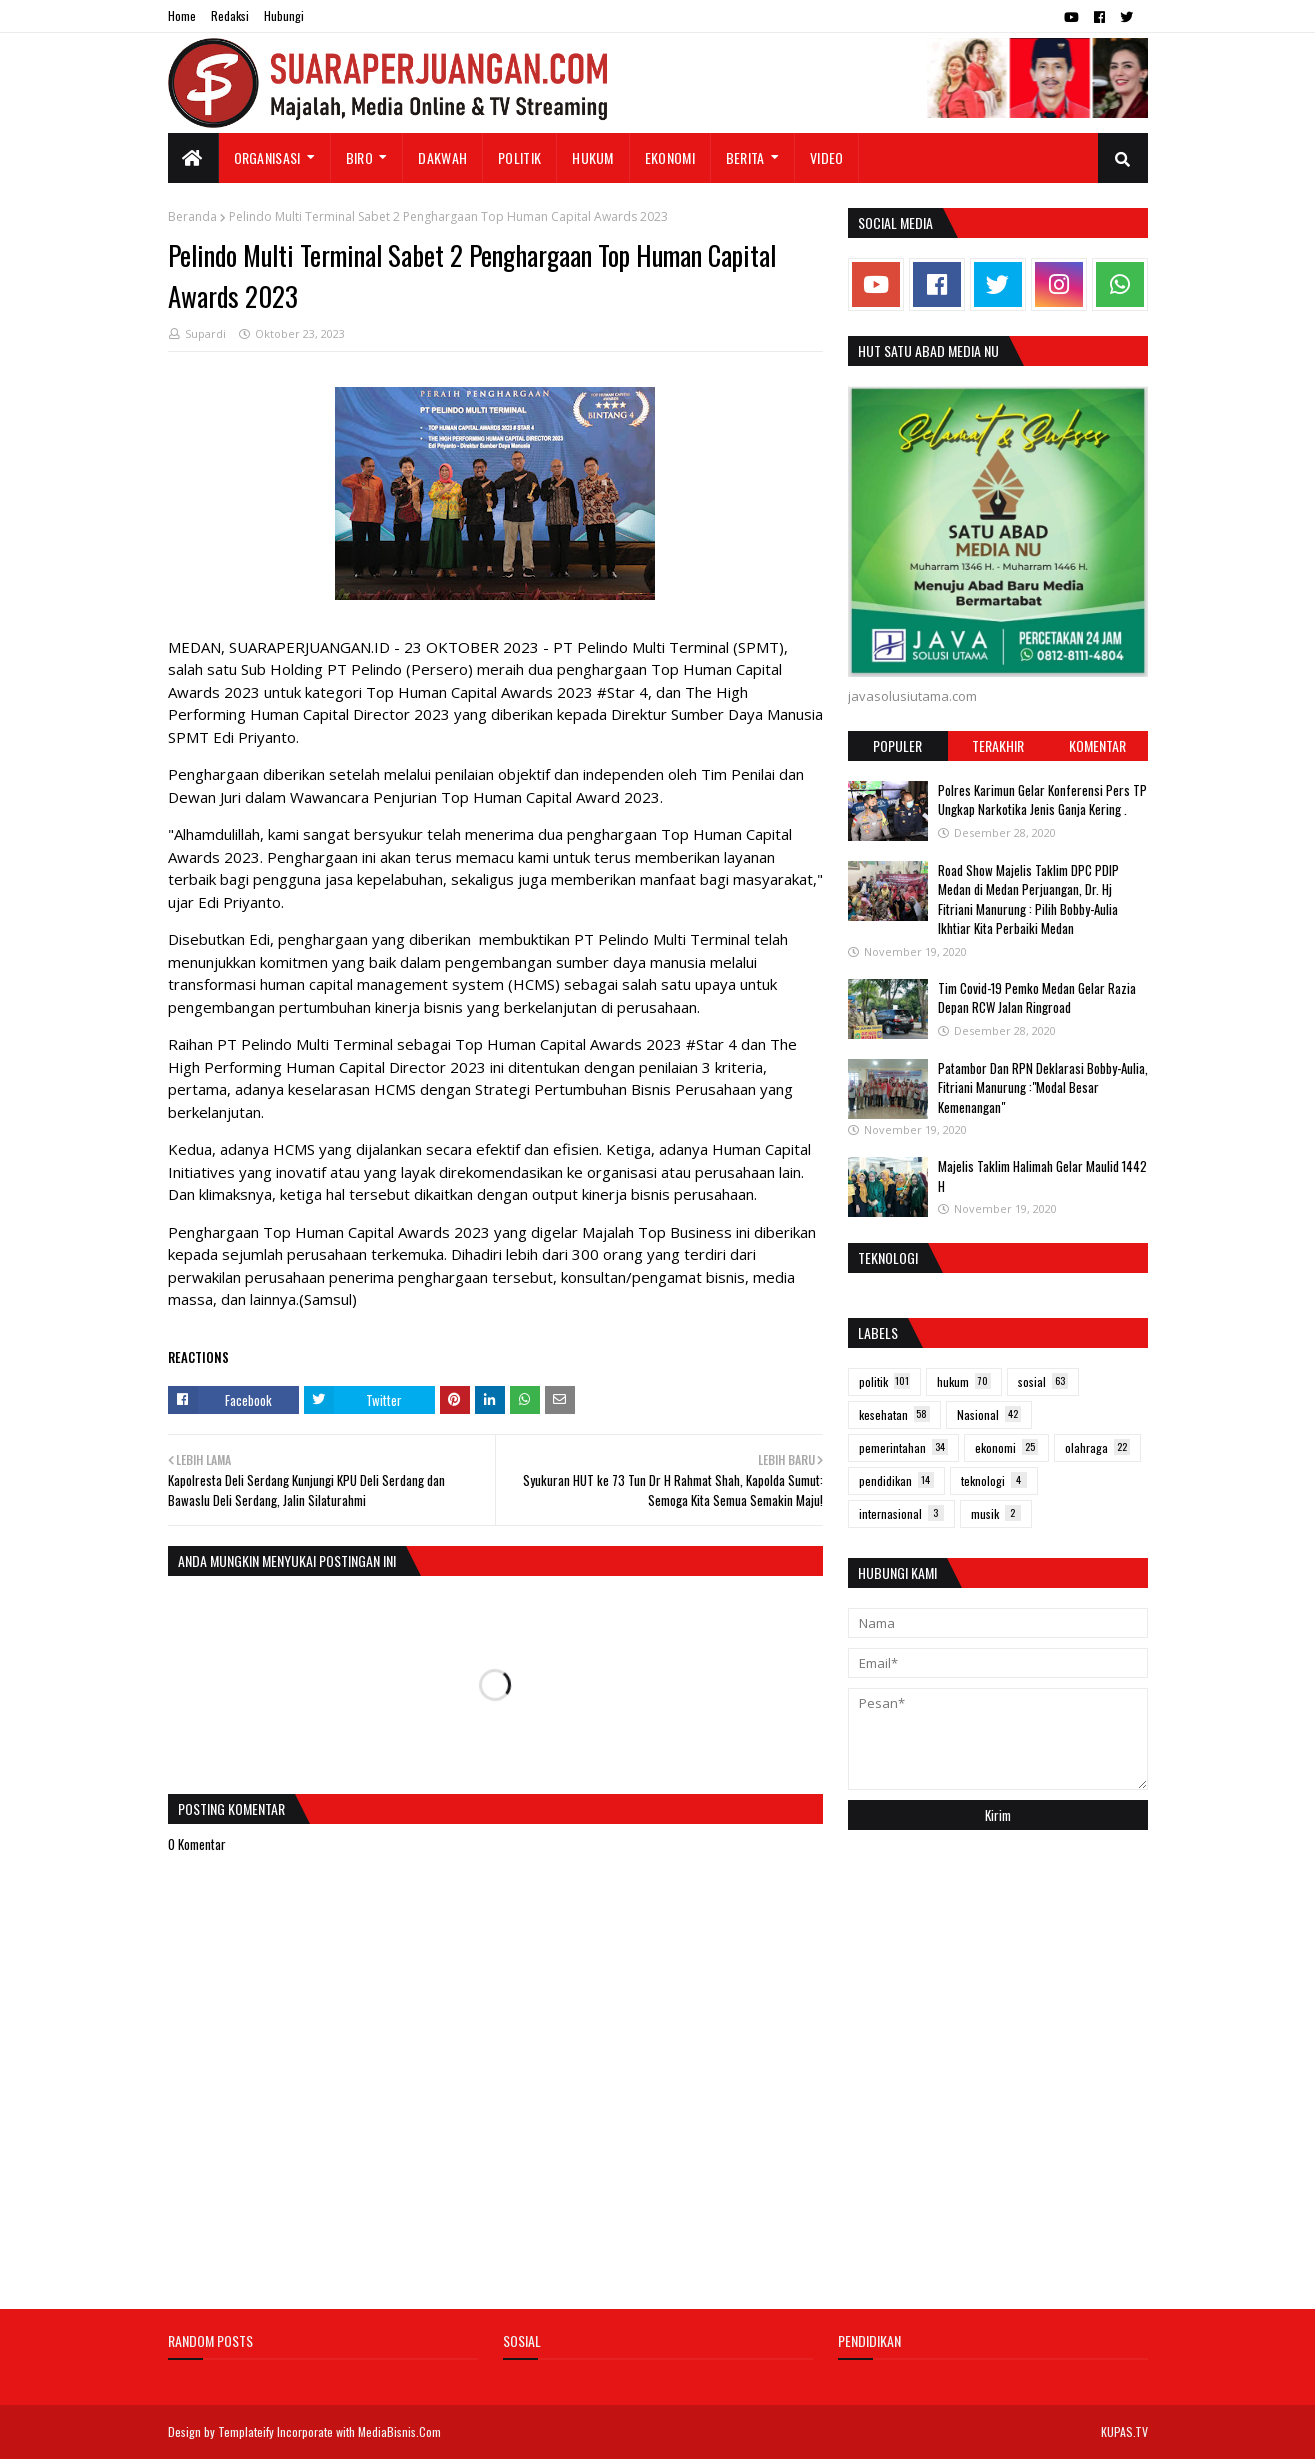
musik (996, 1513)
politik (884, 1381)
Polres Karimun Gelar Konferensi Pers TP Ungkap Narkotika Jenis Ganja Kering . (1042, 800)
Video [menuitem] (827, 157)
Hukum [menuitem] (593, 157)
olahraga (1097, 1447)
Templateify (246, 2431)
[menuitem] (193, 158)
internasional (901, 1513)
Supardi (205, 333)
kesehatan (894, 1414)
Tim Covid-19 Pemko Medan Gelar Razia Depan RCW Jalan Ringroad (1037, 998)
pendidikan (896, 1480)
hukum (964, 1381)
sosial (1043, 1381)
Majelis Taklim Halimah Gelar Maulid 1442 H (1042, 1176)
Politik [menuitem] (519, 157)
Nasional (989, 1414)
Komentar (1097, 745)
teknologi (994, 1480)
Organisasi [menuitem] (267, 157)
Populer (897, 745)
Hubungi (284, 15)
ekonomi (1006, 1447)
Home (182, 15)
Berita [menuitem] (745, 157)
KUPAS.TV (1124, 2431)
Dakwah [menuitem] (442, 157)
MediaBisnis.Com (399, 2431)
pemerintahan (903, 1447)
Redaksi (230, 15)
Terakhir (998, 745)
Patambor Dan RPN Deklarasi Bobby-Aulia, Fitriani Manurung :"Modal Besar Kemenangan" (1043, 1087)
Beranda (192, 216)
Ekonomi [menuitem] (670, 157)
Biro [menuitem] (359, 157)
